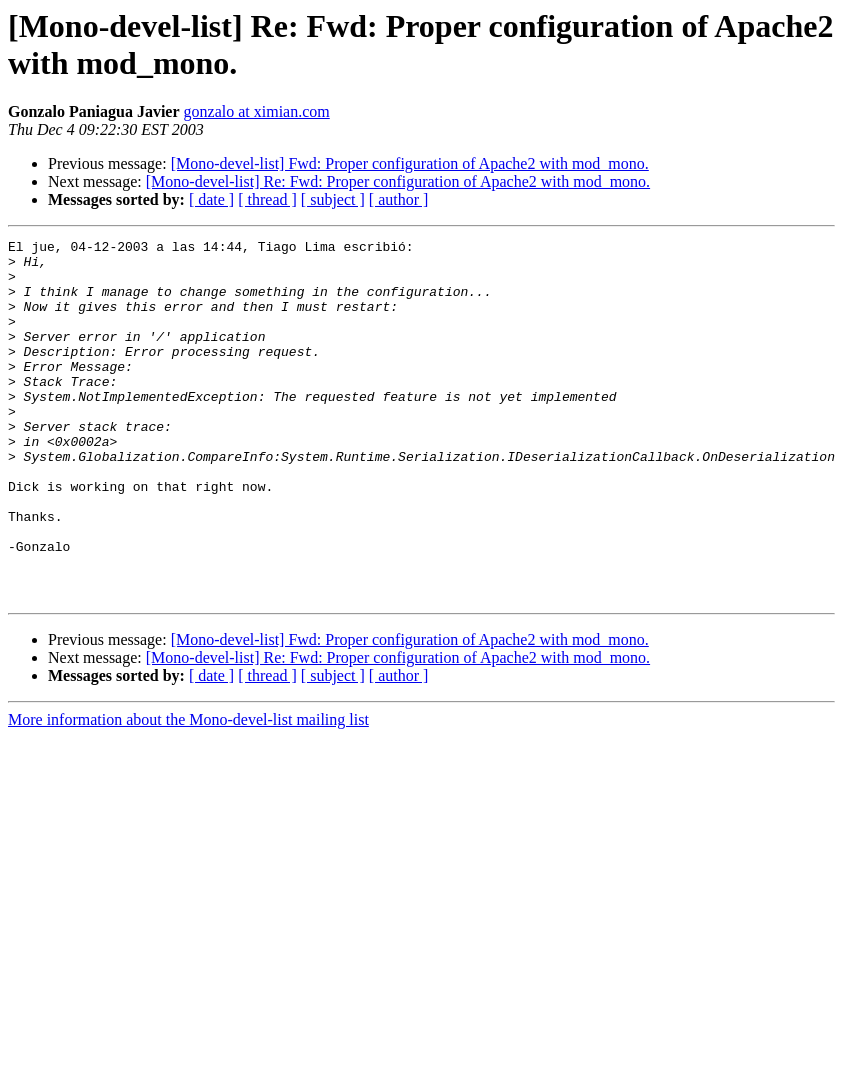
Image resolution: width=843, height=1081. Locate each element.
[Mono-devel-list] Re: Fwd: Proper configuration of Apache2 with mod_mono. (398, 181)
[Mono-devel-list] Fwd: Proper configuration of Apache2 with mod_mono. (410, 163)
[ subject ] (333, 199)
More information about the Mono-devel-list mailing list (188, 791)
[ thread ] (267, 199)
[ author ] (399, 199)
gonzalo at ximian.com (257, 111)
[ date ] (211, 199)
